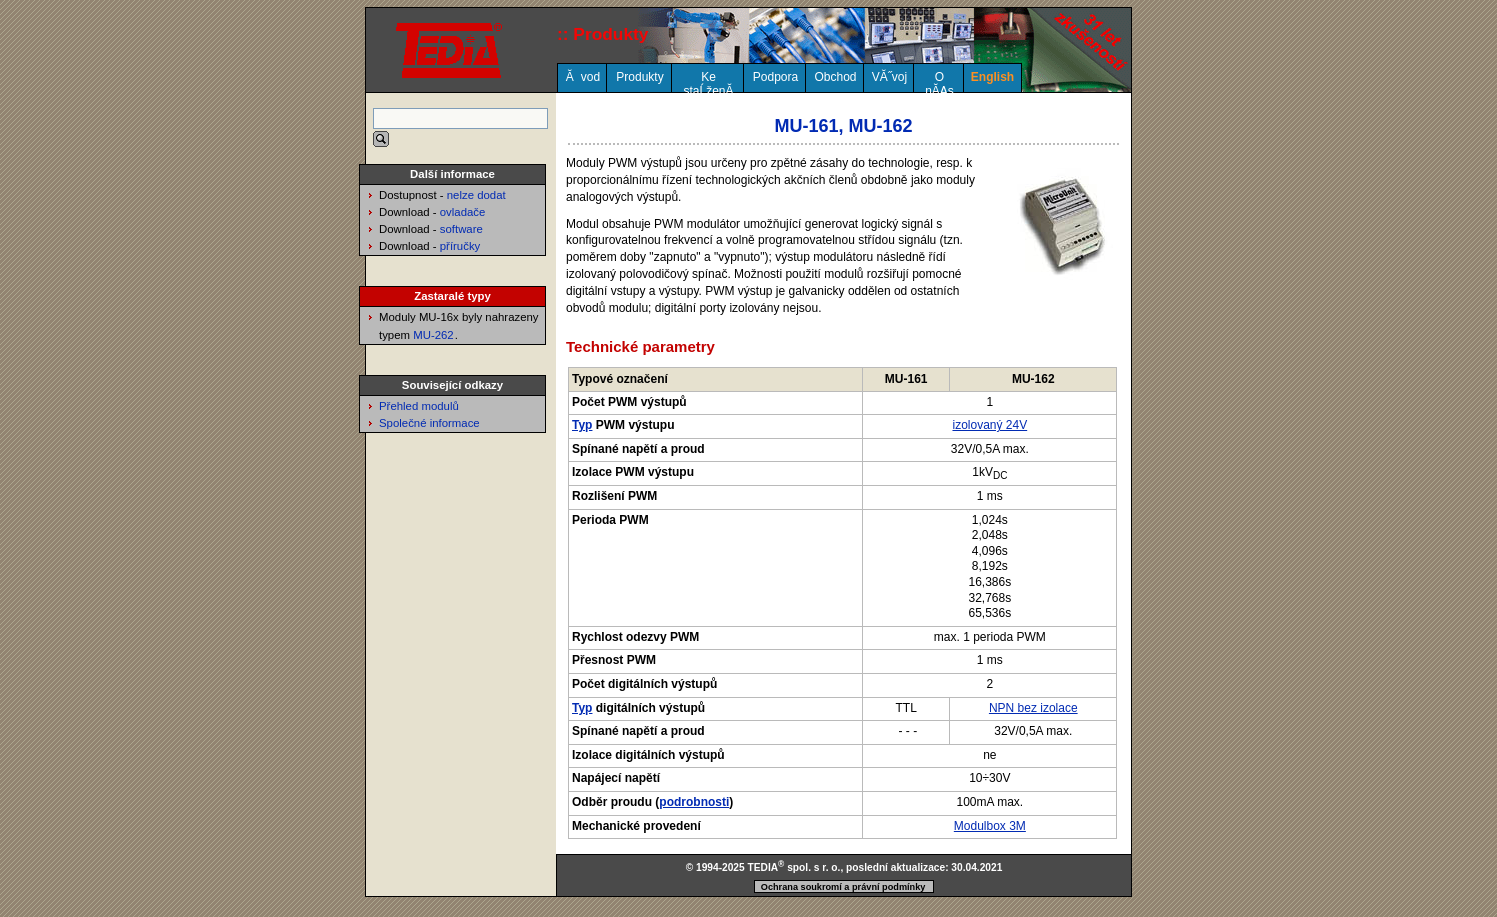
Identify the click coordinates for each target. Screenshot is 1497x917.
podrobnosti (694, 802)
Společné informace (429, 423)
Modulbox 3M (990, 826)
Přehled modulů (419, 406)
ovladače (463, 212)
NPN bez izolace (1033, 708)
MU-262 (433, 335)
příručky (460, 246)
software (461, 229)
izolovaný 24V (989, 425)
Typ (582, 425)
